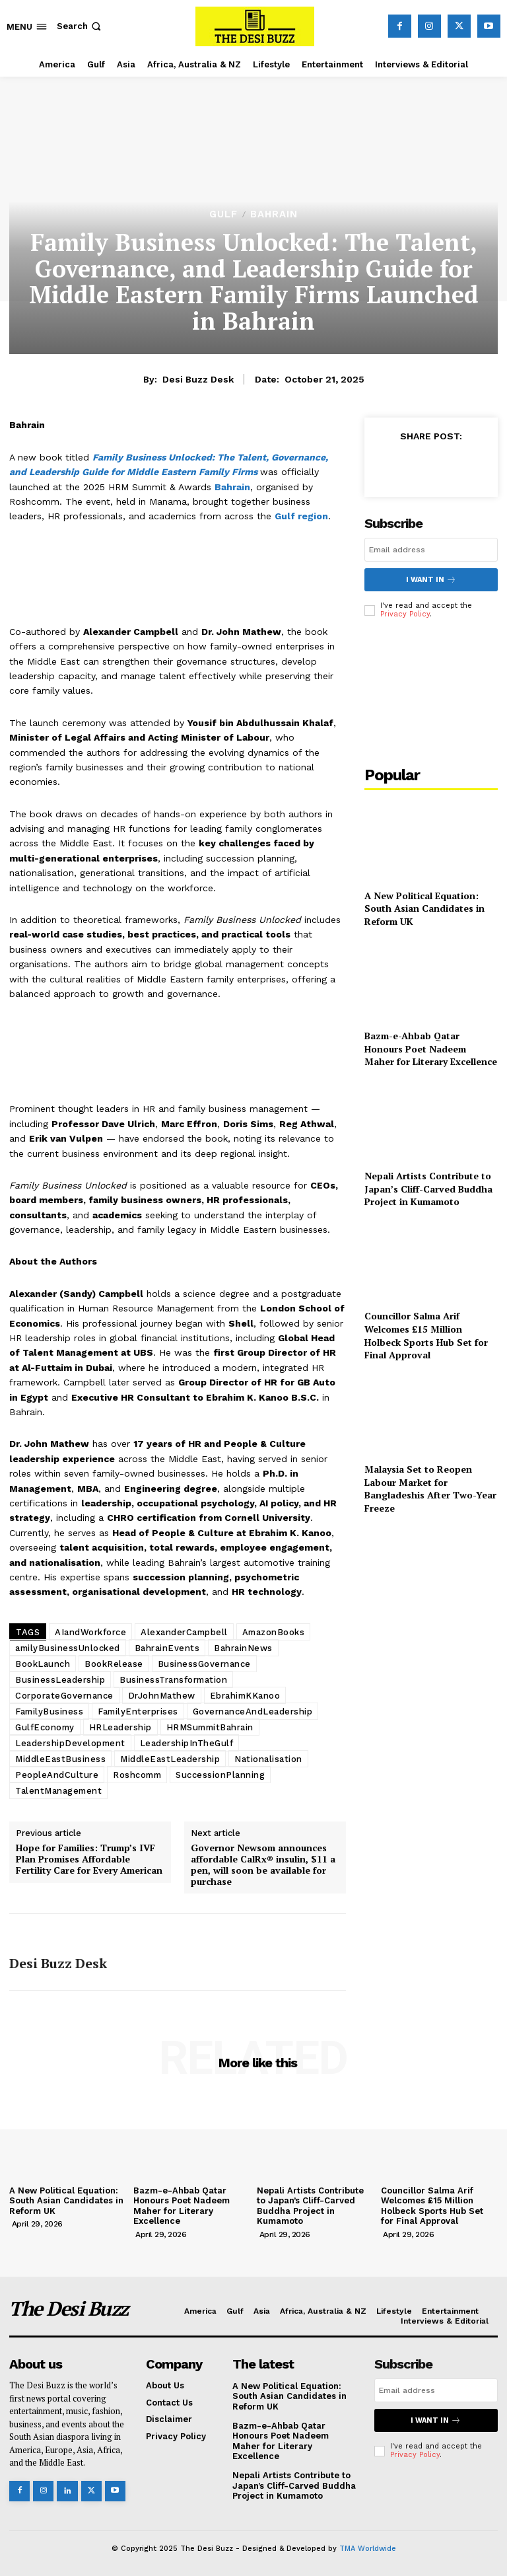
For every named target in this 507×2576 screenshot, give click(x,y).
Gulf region (301, 516)
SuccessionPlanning (220, 1775)
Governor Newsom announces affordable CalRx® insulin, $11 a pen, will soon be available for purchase (263, 1865)
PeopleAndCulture (56, 1775)
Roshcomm (137, 1775)
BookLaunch (42, 1664)
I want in (431, 580)
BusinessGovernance (204, 1664)
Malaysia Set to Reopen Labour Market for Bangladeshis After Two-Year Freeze (430, 1488)
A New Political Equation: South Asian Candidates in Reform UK (424, 908)
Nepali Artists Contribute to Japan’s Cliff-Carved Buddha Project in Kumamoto (428, 1188)
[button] (80, 26)
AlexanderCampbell (184, 1632)
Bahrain (274, 214)
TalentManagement (58, 1791)
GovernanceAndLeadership (253, 1711)
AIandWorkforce (90, 1632)
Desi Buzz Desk (198, 379)
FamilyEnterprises (138, 1711)
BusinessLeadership (60, 1680)
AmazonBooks (273, 1632)
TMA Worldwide (367, 2548)
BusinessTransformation (173, 1680)
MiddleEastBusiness (60, 1759)
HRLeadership (120, 1727)
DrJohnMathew (161, 1696)
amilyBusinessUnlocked (67, 1648)
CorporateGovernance (64, 1696)
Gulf (223, 214)
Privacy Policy (405, 614)
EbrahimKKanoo (245, 1696)
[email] (431, 550)
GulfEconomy (45, 1727)
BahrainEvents (167, 1648)
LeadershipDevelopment (70, 1743)
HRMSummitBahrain (210, 1727)
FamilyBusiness (49, 1711)
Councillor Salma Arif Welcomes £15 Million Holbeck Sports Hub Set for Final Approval (426, 1335)
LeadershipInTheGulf (187, 1743)
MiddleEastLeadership (170, 1759)
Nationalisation (268, 1759)
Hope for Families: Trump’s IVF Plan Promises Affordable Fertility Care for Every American (89, 1859)
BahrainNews (243, 1648)
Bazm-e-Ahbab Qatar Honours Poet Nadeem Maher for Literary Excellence (430, 1048)
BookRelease (113, 1664)
